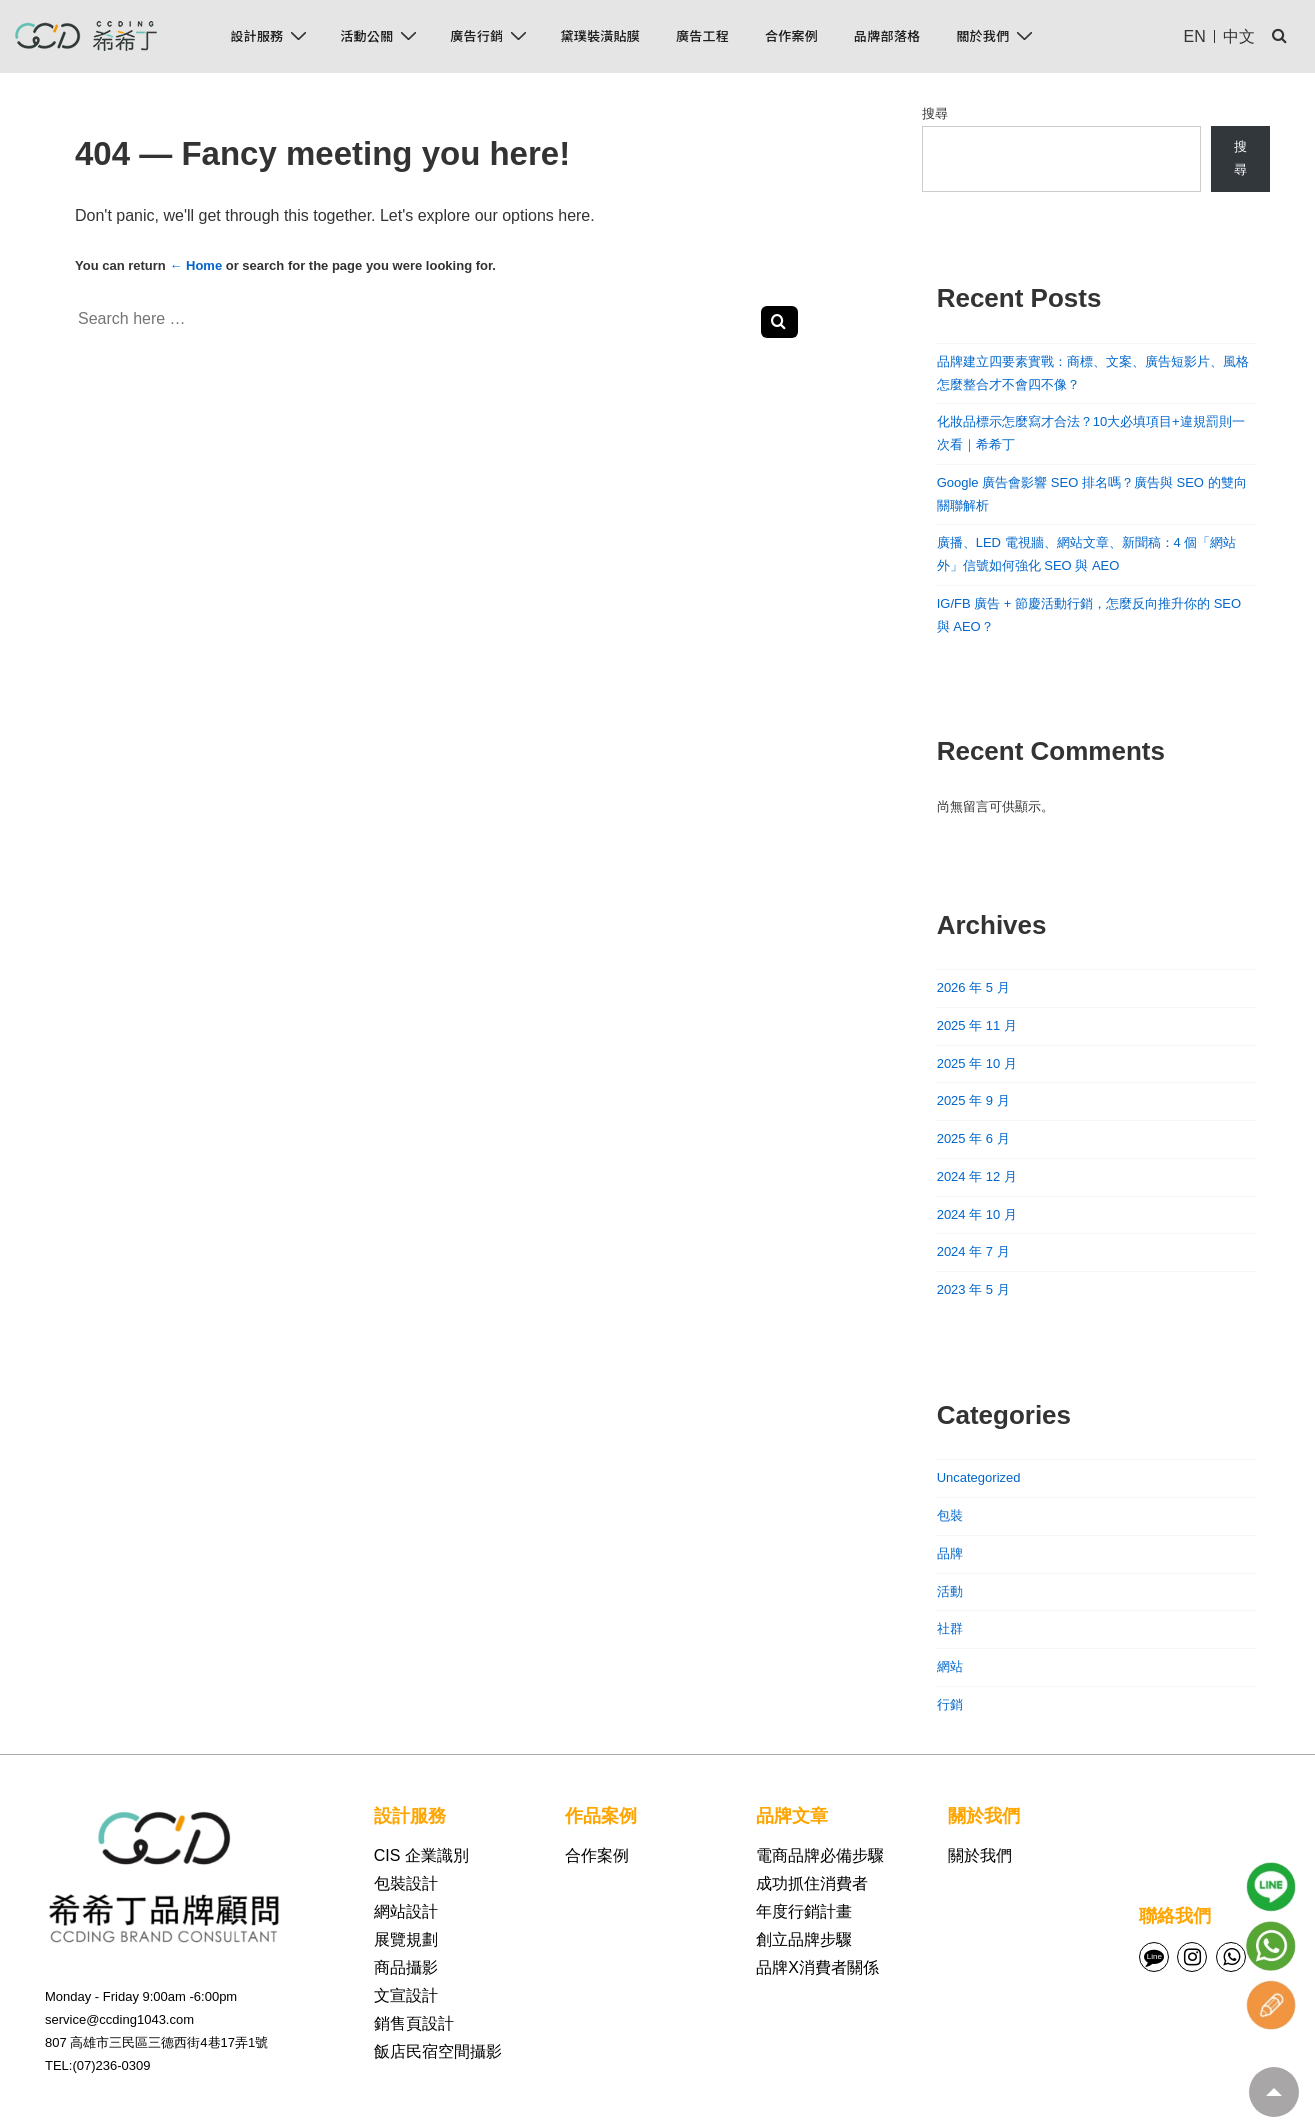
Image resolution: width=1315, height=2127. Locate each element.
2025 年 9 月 (973, 1100)
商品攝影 (406, 1967)
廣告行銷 (491, 35)
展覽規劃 (406, 1939)
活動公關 (381, 35)
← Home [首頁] (195, 265)
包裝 (950, 1515)
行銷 (950, 1704)
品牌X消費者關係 (817, 1967)
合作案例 (791, 35)
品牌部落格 (887, 35)
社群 (950, 1628)
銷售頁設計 (414, 2023)
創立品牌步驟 (804, 1939)
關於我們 (997, 35)
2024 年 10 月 (977, 1214)
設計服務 (271, 35)
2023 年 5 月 (973, 1289)
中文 (1239, 36)
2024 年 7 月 (973, 1251)
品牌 (950, 1553)
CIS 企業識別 (421, 1855)
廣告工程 (702, 35)
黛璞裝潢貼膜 (600, 35)
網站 (950, 1666)
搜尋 (935, 113)
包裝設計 (406, 1883)
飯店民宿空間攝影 (438, 2051)
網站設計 (406, 1911)
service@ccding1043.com (119, 2019)
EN (1195, 36)
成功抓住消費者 (812, 1883)
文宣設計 (406, 1995)
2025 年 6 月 (973, 1138)
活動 (950, 1591)
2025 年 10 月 (977, 1063)
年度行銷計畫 (804, 1911)
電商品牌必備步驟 (820, 1855)
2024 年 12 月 (977, 1176)
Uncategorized (979, 1477)
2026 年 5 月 (973, 987)
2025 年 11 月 (977, 1025)
